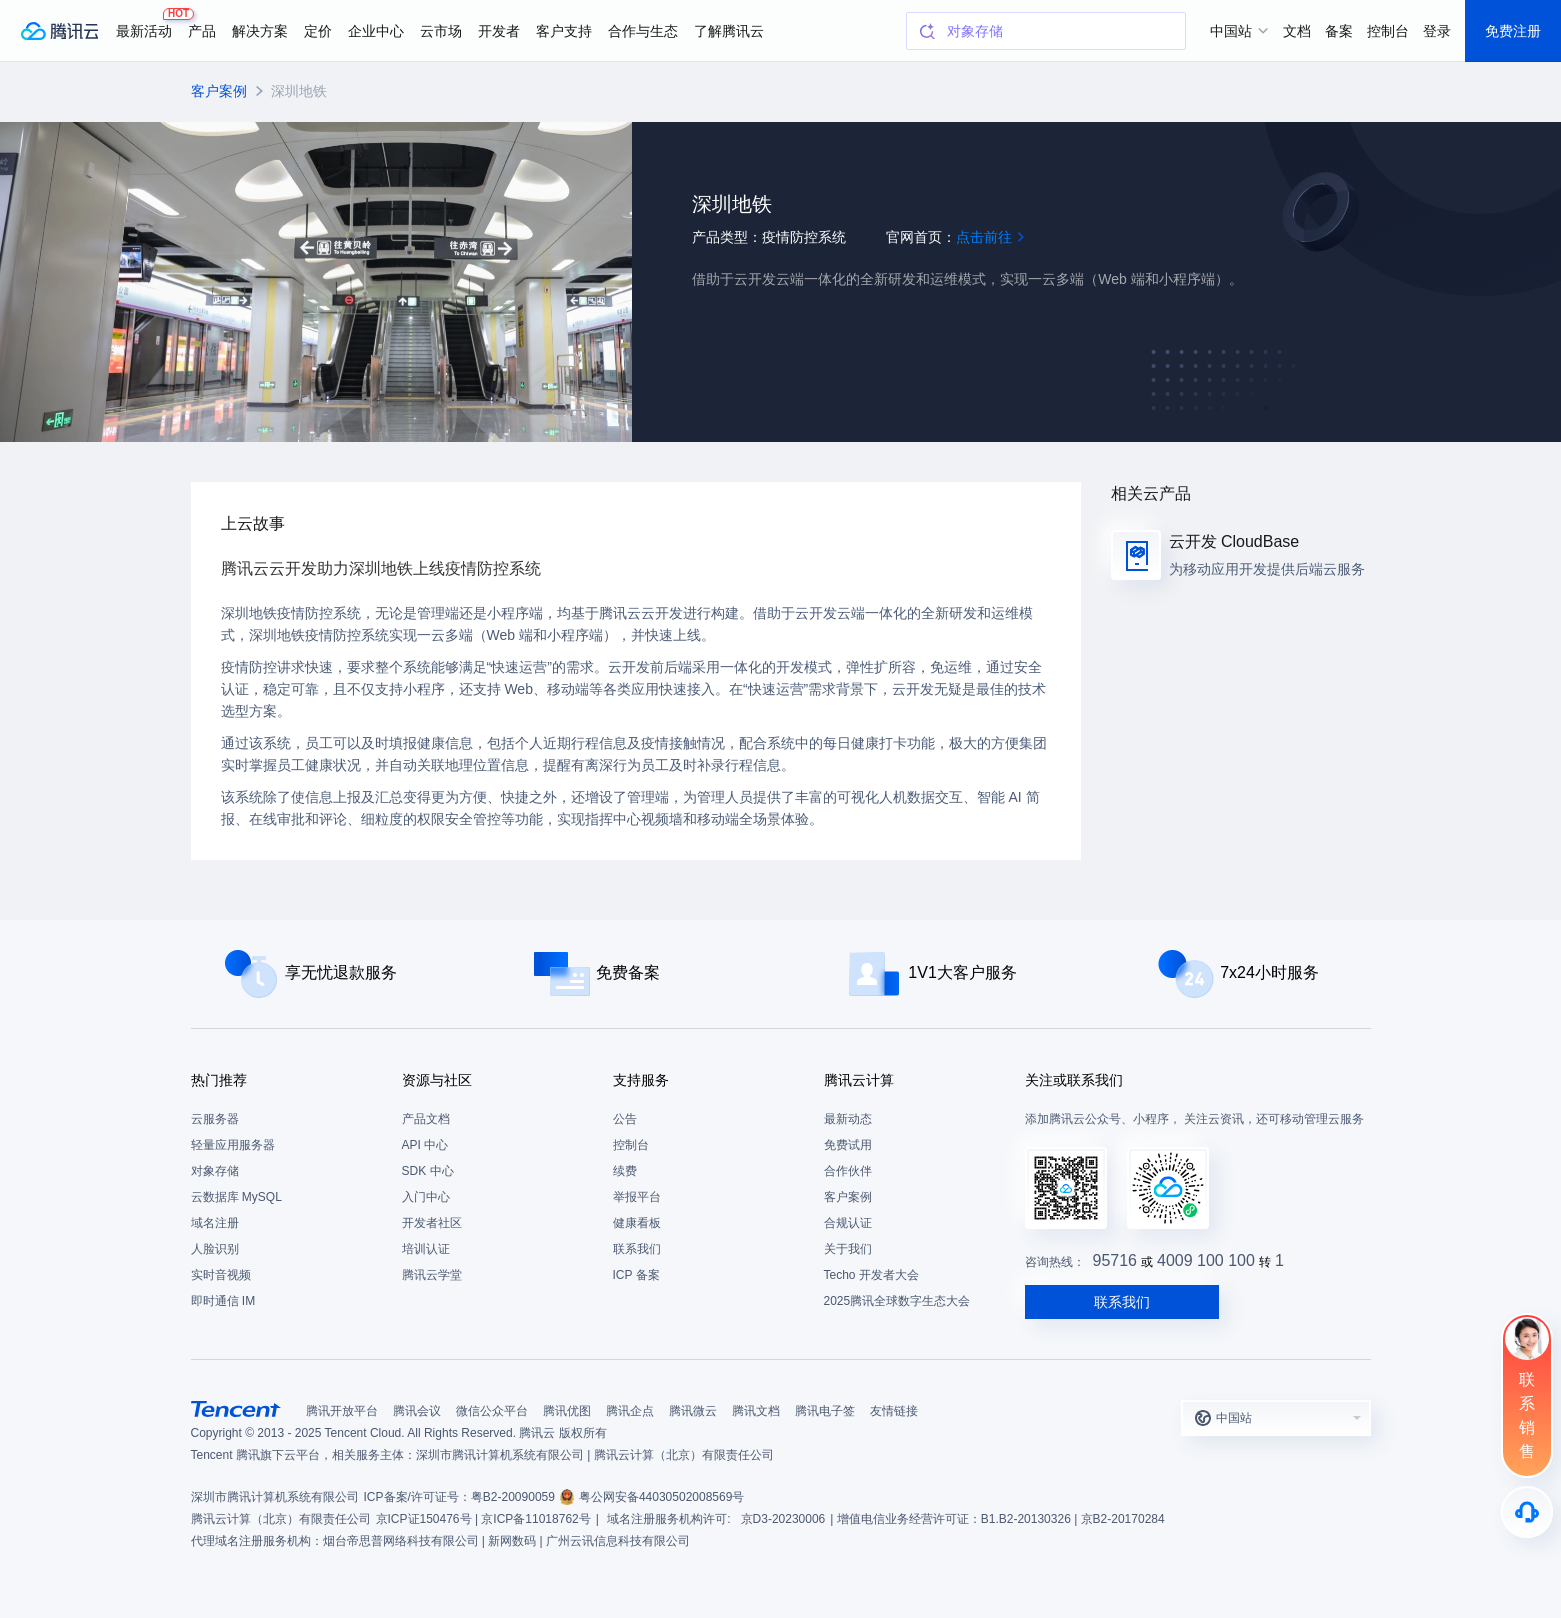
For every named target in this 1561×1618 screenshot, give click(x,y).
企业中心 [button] (376, 31)
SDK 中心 (428, 1171)
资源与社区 (437, 1080)
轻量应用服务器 (233, 1145)
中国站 (1231, 31)
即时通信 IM (223, 1301)
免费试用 (848, 1145)
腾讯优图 (567, 1411)
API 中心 (425, 1145)
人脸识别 (215, 1249)
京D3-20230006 (783, 1519)
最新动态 (848, 1119)
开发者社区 (432, 1223)
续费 (625, 1171)
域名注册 (215, 1223)
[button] (1276, 1418)
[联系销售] (1527, 1395)
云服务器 (215, 1119)
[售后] (1527, 1512)
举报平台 (637, 1197)
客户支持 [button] (564, 31)
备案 (1339, 31)
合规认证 (848, 1223)
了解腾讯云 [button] (729, 31)
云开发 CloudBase (1234, 541)
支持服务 (641, 1080)
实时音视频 (221, 1275)
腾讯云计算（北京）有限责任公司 (281, 1519)
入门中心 (426, 1197)
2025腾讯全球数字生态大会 (897, 1301)
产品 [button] (202, 31)
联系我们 (637, 1249)
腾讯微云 (693, 1411)
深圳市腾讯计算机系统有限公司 (275, 1497)
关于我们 (848, 1249)
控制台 (631, 1145)
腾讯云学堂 (432, 1275)
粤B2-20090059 (513, 1497)
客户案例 (219, 91)
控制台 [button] (1388, 31)
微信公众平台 (492, 1411)
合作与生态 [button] (643, 31)
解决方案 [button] (260, 31)
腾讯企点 (630, 1411)
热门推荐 (219, 1080)
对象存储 (215, 1171)
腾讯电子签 (825, 1411)
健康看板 (637, 1223)
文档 (1297, 31)
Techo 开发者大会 (871, 1275)
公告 (625, 1119)
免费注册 (1513, 31)
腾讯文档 (756, 1411)
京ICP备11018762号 (535, 1519)
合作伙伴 (848, 1171)
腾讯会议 (417, 1411)
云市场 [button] (441, 31)
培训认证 (426, 1249)
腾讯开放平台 (342, 1411)
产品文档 (426, 1119)
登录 (1437, 31)
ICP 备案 (636, 1275)
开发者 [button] (499, 31)
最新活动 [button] (148, 23)
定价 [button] (318, 31)
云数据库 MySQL (236, 1197)
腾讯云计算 (859, 1080)
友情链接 (894, 1411)
